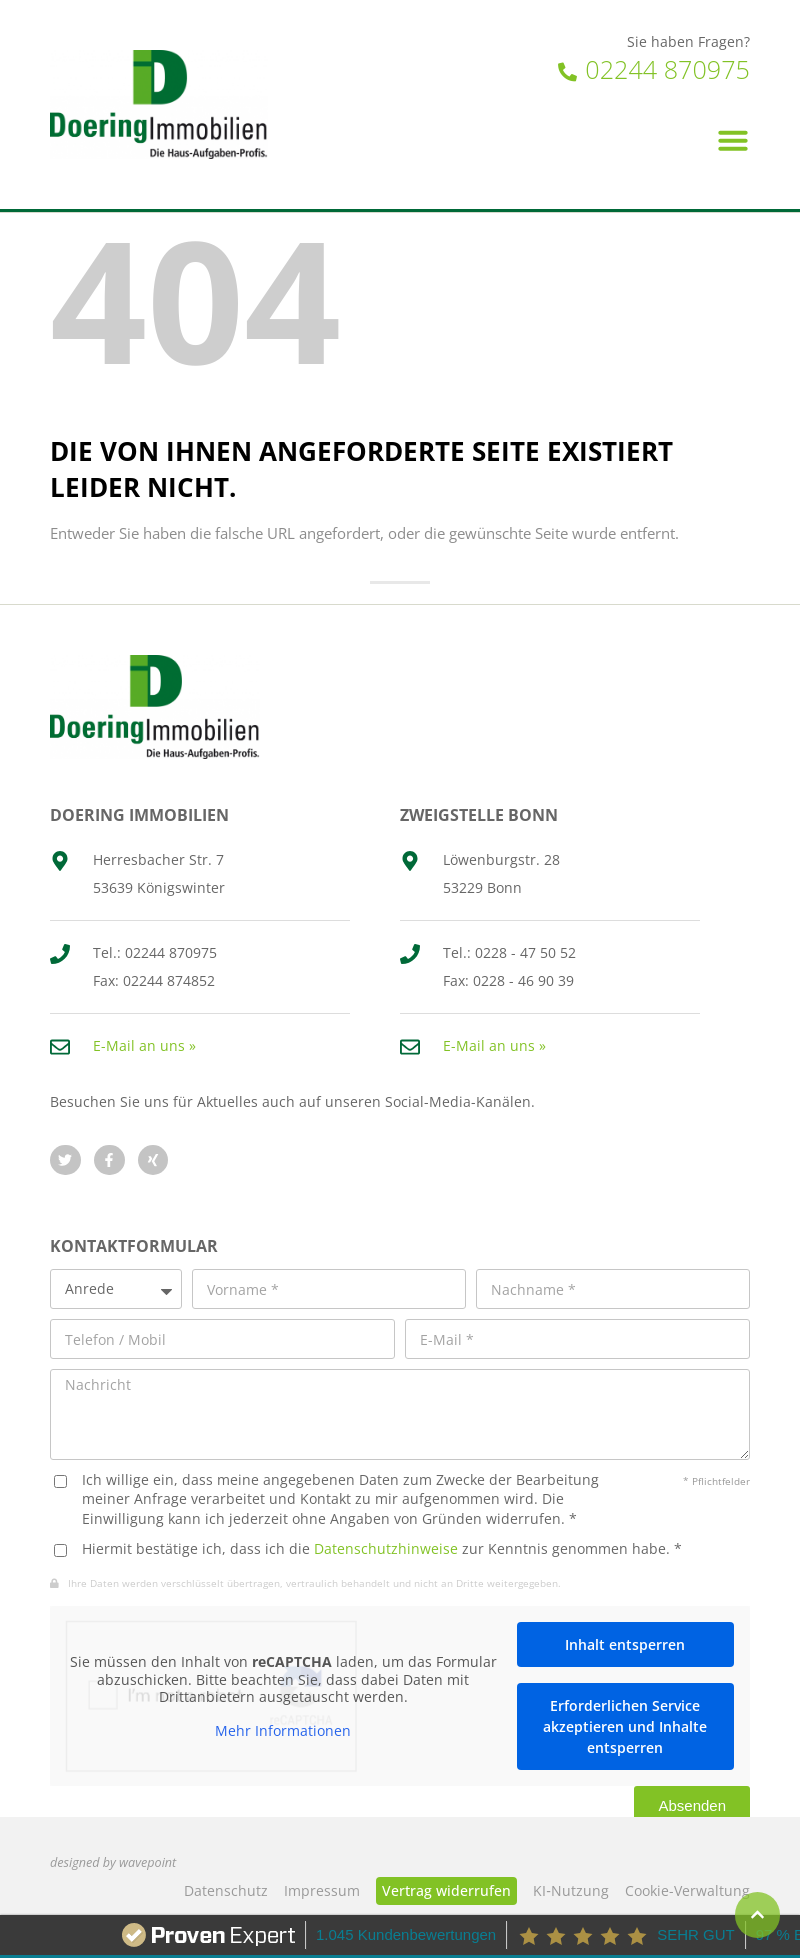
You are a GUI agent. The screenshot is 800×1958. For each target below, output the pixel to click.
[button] (733, 140)
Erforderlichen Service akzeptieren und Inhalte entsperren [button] (625, 1726)
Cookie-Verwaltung (687, 1890)
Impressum (322, 1890)
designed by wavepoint (113, 1862)
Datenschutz (226, 1890)
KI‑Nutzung (571, 1890)
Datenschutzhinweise (386, 1548)
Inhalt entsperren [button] (625, 1644)
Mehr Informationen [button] (283, 1730)
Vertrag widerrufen (446, 1890)
